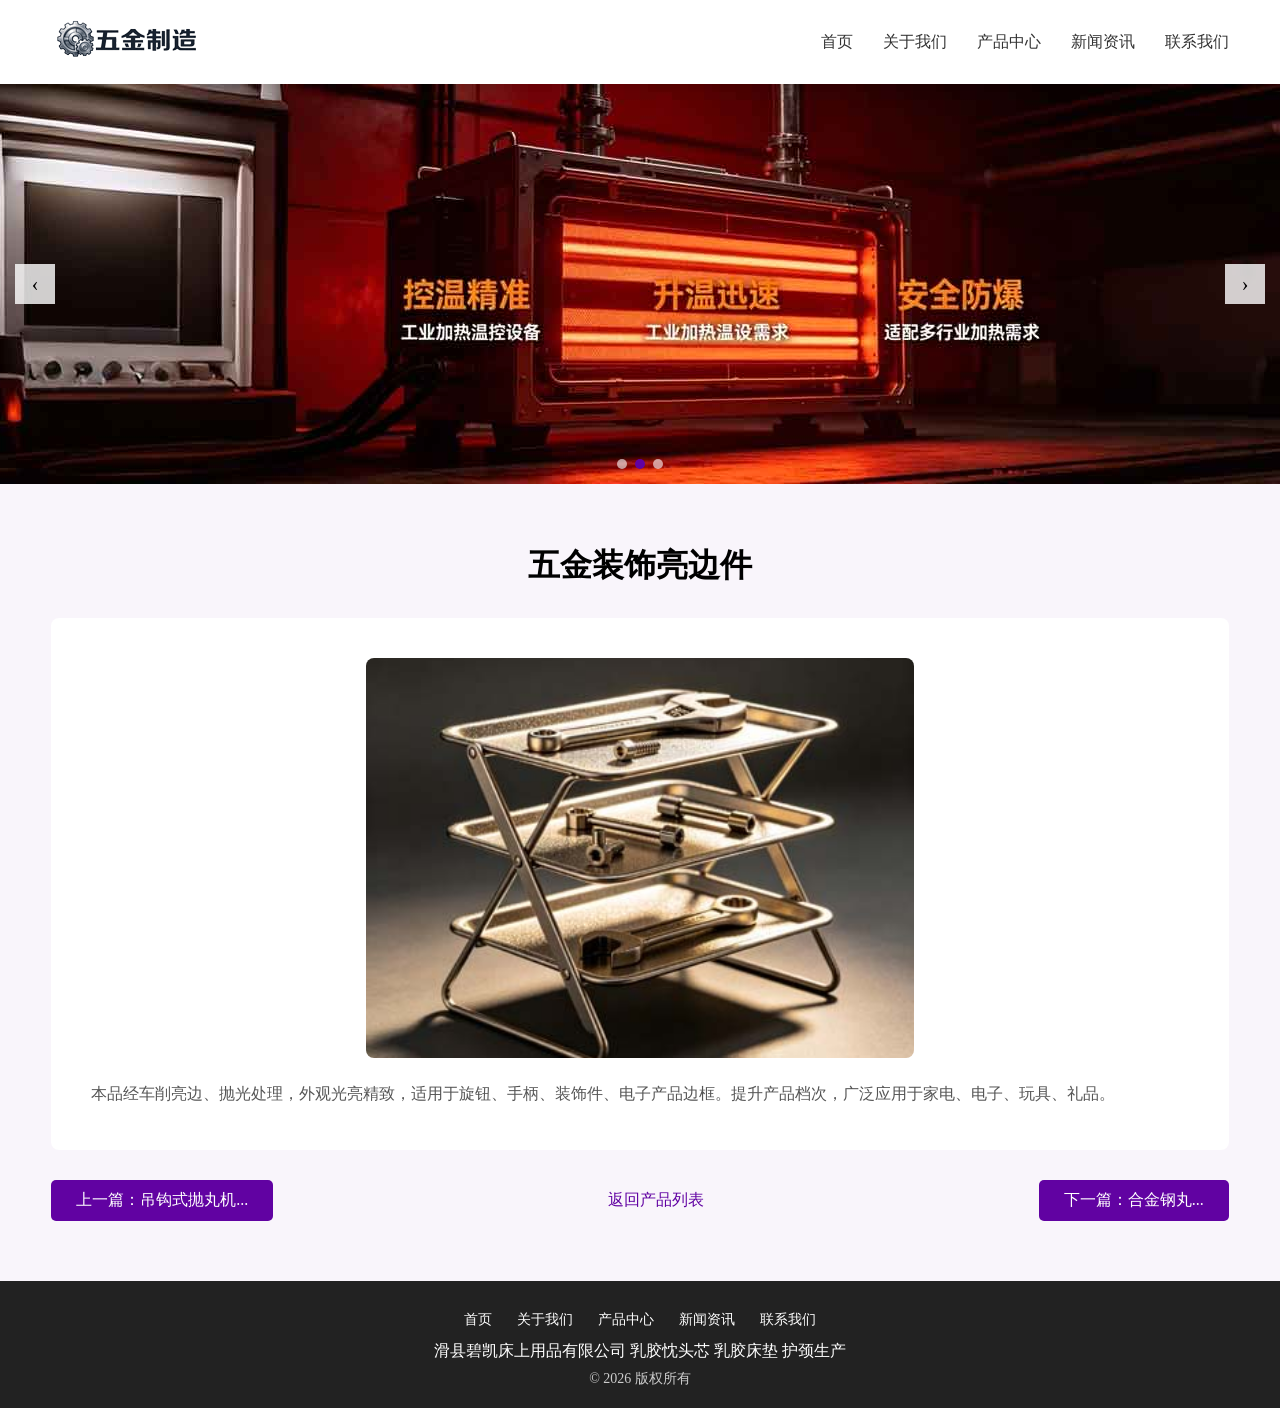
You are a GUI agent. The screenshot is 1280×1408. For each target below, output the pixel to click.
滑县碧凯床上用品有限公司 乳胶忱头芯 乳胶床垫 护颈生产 (640, 1350)
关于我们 (915, 41)
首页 (837, 41)
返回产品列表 (656, 1199)
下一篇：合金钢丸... (1134, 1199)
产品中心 (1009, 41)
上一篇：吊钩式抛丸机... (162, 1199)
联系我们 (1197, 41)
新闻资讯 (1103, 41)
